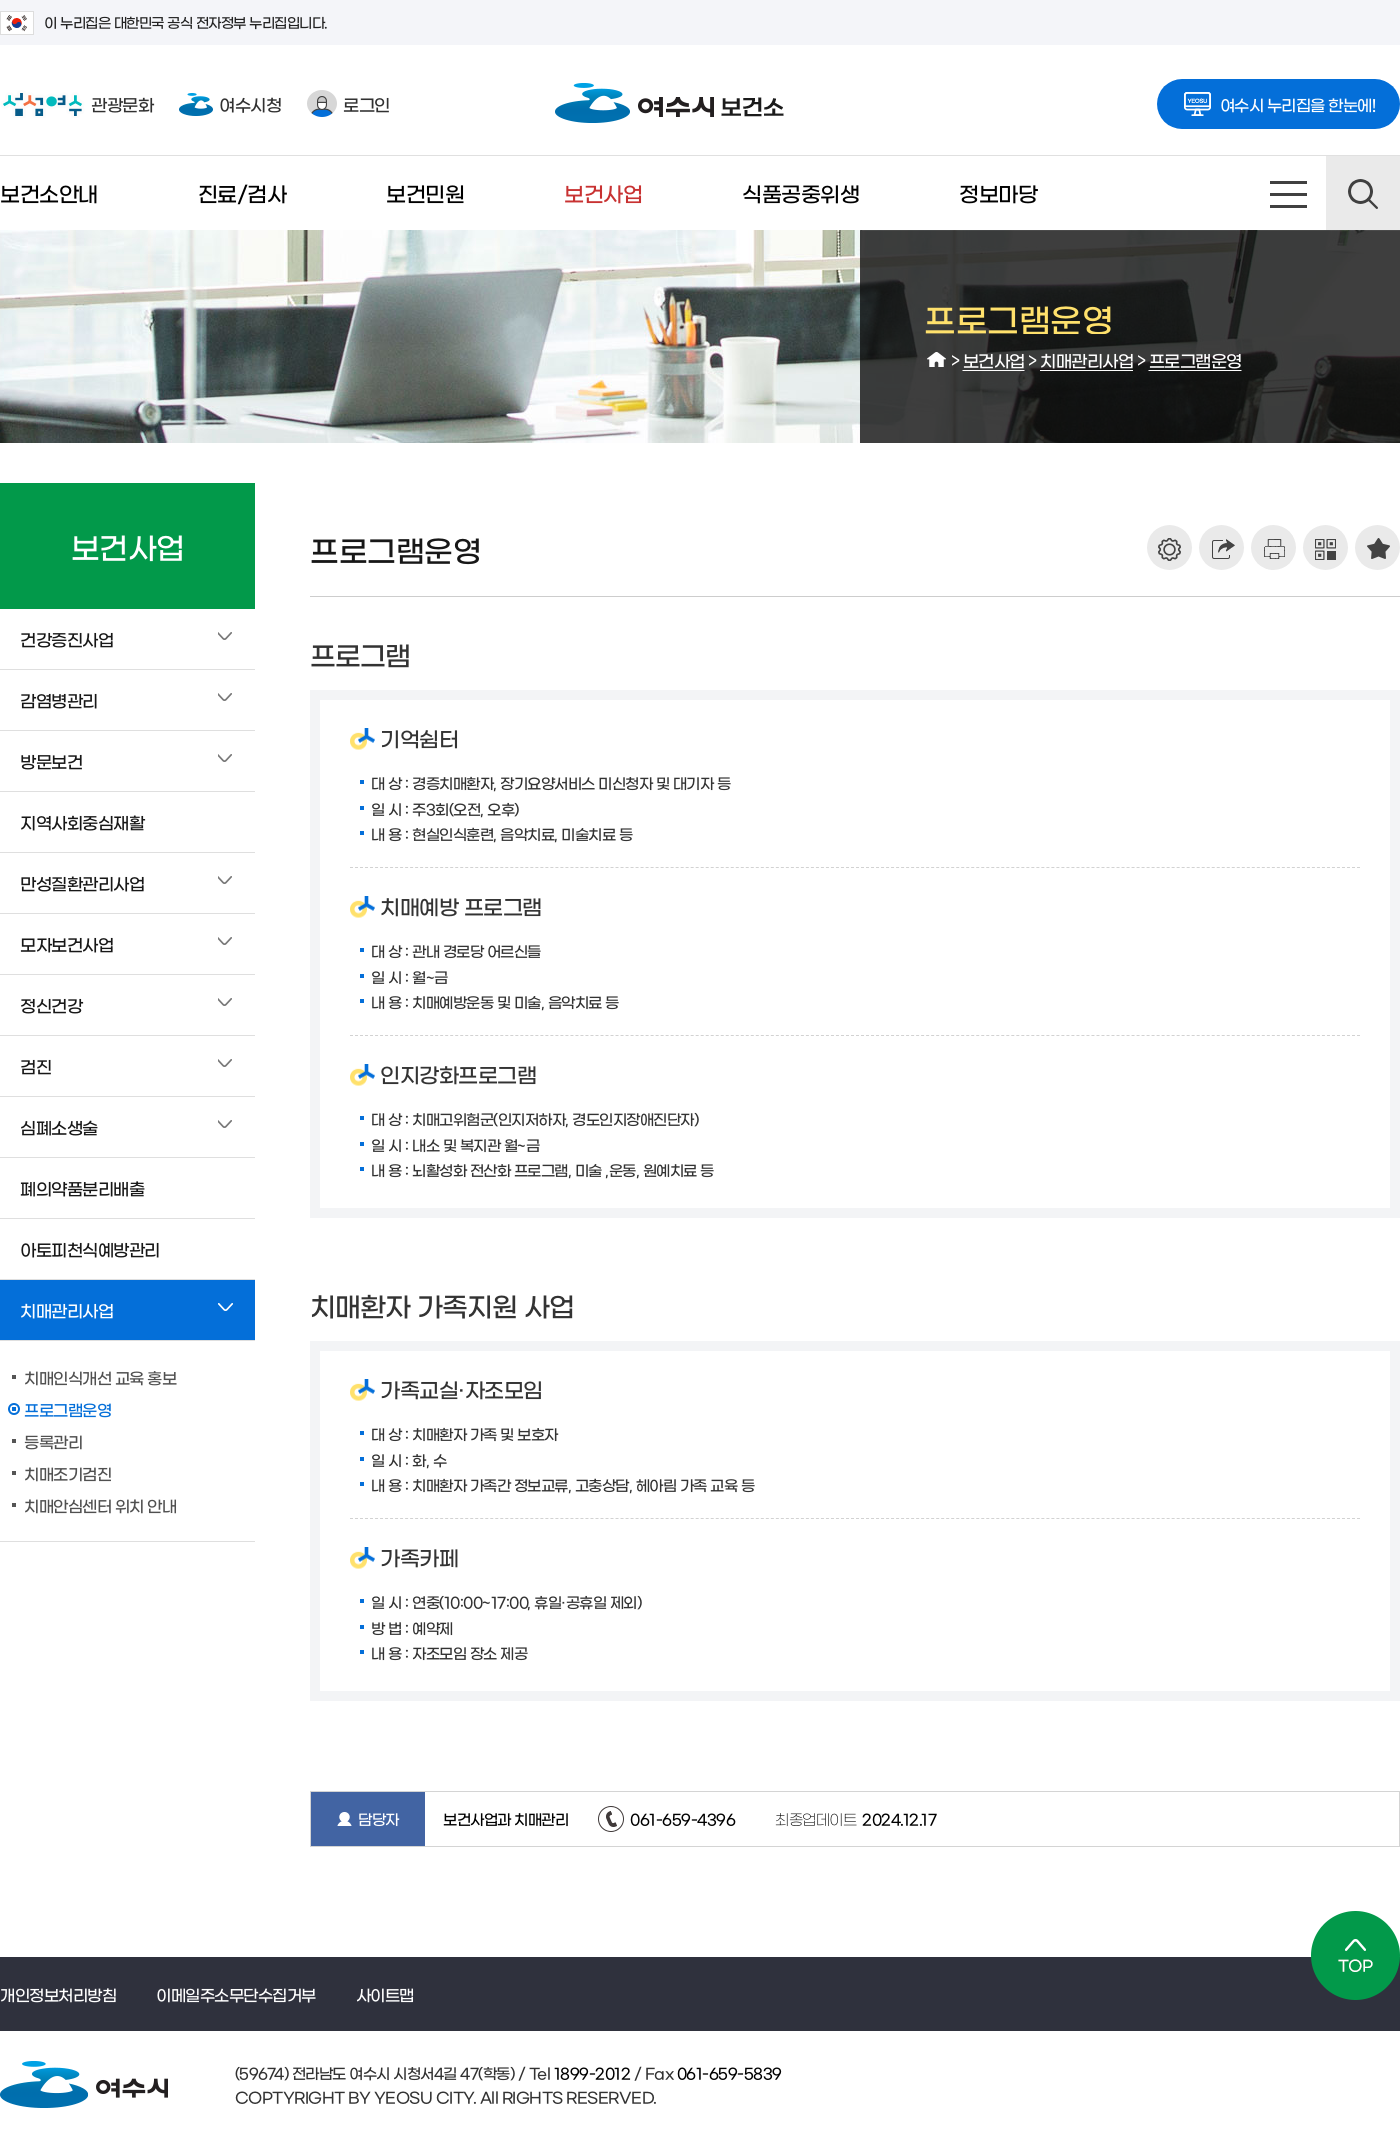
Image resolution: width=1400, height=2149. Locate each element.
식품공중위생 (800, 192)
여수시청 (230, 103)
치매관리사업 (1086, 359)
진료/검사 (242, 192)
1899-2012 (590, 2072)
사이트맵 (1289, 193)
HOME (937, 360)
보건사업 (603, 192)
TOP (1355, 1955)
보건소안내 (49, 192)
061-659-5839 (727, 2072)
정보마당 (998, 192)
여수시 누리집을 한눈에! (1279, 98)
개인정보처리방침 (58, 1994)
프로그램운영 (1195, 359)
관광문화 (76, 104)
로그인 (348, 103)
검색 (1363, 193)
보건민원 (425, 192)
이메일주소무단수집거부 (236, 1994)
